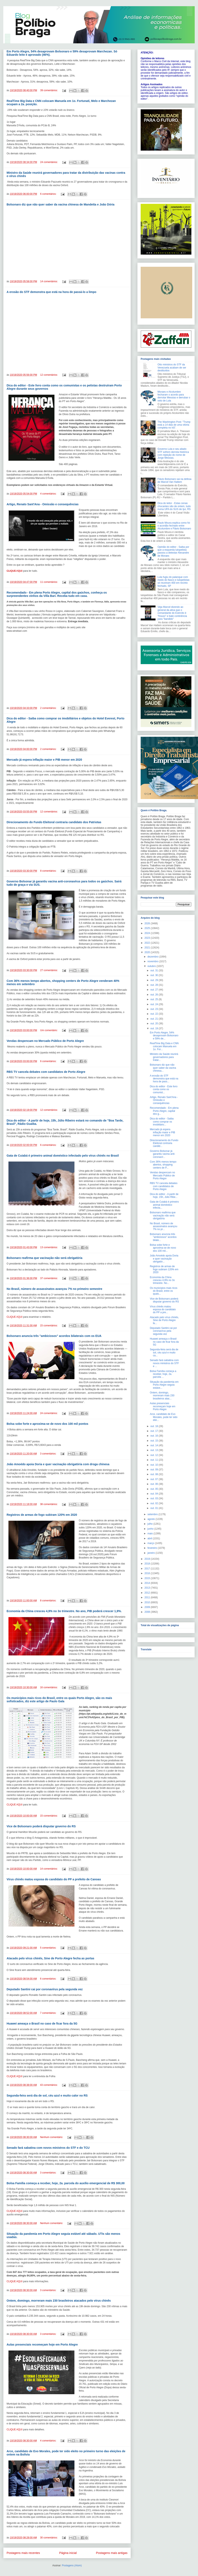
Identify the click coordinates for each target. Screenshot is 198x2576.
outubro (152, 966)
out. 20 (154, 1023)
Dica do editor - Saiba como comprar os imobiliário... (161, 1121)
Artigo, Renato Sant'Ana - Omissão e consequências (43, 504)
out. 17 (154, 1431)
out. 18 (154, 1426)
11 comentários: (49, 582)
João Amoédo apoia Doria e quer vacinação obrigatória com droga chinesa (58, 1464)
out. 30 (154, 975)
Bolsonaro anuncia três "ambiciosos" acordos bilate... (163, 1237)
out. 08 (154, 1474)
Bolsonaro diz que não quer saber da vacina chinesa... (163, 1067)
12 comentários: (49, 374)
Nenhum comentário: (52, 2137)
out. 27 (154, 989)
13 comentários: (49, 1247)
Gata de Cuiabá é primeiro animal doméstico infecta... (164, 1204)
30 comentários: (49, 2537)
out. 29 (154, 980)
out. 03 (154, 1498)
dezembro (153, 956)
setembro (152, 1514)
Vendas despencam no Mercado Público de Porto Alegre (45, 1040)
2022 (148, 942)
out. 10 (154, 1464)
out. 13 (154, 1450)
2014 (148, 1583)
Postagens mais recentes (23, 2553)
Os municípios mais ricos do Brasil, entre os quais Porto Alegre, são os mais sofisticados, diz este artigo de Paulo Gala (59, 1699)
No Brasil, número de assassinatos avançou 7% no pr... (163, 1226)
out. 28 (154, 984)
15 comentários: (49, 1325)
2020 (148, 952)
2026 (148, 923)
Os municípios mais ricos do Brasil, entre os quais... (163, 1291)
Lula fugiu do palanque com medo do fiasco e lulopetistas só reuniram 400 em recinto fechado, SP (174, 581)
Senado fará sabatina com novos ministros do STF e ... (164, 1363)
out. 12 (154, 1455)
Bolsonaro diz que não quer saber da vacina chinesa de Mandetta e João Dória (60, 204)
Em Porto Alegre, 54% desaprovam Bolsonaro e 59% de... (164, 1035)
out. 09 (154, 1469)
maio (150, 1533)
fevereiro (152, 1548)
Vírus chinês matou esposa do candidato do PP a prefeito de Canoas (54, 1879)
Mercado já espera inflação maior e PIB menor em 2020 (44, 759)
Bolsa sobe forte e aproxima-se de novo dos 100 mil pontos (47, 1423)
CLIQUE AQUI (14, 1316)
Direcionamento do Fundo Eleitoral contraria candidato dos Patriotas (54, 822)
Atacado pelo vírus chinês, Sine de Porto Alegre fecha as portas (50, 1958)
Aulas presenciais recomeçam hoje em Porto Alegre (42, 2344)
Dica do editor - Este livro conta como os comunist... (163, 1089)
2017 (148, 1568)
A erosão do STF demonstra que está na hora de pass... (164, 1078)
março (151, 1543)
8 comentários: (48, 870)
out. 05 (154, 1489)
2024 (148, 933)
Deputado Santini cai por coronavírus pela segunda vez (45, 1989)
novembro (153, 961)
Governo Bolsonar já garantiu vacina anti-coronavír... (162, 1154)
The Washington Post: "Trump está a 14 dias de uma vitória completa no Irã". (174, 424)
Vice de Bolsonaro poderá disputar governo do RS (41, 1826)
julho (150, 1523)
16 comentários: (49, 1687)
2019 (148, 1558)
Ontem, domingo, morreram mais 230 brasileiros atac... (162, 1395)
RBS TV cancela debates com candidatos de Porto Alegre (46, 1071)
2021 (148, 947)
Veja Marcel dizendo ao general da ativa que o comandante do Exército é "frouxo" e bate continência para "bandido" (172, 613)
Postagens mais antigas (111, 2553)
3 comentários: (48, 1453)
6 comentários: (48, 193)
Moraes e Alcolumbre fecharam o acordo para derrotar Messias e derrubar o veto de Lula (174, 396)
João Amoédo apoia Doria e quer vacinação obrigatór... (164, 1258)
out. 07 (154, 1479)
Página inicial (68, 2553)
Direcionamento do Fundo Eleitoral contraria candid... (164, 1143)
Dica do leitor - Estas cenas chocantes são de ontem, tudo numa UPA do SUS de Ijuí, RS (174, 506)
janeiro (151, 1552)
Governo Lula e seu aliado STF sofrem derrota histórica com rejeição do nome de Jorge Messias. (173, 453)
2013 (148, 1587)
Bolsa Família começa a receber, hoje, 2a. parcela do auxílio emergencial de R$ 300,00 (66, 2183)
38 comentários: (49, 1504)
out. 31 (154, 970)
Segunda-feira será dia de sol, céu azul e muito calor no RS (47, 2095)
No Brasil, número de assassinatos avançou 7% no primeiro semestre (54, 1288)
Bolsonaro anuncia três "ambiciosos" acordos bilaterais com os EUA (54, 1336)
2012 (148, 1592)
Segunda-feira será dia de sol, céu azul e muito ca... (164, 1352)
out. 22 (154, 1013)
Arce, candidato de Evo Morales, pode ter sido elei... (163, 1417)
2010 (148, 1602)
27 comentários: (49, 970)
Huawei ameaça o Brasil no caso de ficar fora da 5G (42, 2023)
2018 (148, 1563)
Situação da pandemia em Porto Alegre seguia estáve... (164, 1384)
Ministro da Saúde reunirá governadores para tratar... (164, 1057)
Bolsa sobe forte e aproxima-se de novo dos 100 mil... (163, 1247)
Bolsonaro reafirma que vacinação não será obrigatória (44, 1258)
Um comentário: (49, 1030)
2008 (148, 1611)
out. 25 (154, 999)
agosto (151, 1519)
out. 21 (154, 1018)
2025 (148, 928)
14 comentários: (49, 281)
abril (150, 1538)
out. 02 (154, 1503)
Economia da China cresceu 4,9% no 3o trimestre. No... (162, 1280)
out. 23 (154, 1009)
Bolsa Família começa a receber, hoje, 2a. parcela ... (163, 1374)
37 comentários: (49, 1278)
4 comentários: (48, 493)
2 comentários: (48, 708)
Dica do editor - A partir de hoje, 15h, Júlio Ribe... (164, 1195)
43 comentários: (49, 2085)
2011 (148, 1597)
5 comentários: (48, 1947)
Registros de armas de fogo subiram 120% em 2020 (42, 1514)
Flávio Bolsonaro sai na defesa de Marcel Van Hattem (174, 480)
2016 (148, 1573)
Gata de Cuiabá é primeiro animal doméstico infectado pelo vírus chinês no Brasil (63, 1155)
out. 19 (154, 1028)
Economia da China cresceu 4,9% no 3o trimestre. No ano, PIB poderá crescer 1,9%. (64, 1611)
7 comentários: (48, 2013)
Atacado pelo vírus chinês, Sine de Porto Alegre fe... (164, 1320)
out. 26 (154, 994)
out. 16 (154, 1435)
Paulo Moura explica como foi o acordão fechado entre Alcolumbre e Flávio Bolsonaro (174, 525)
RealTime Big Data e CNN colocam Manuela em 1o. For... (164, 1046)
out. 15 (154, 1440)
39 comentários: (49, 90)
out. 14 (154, 1445)
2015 (148, 1578)
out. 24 (154, 1004)
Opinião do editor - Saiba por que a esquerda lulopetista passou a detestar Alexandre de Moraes (173, 551)
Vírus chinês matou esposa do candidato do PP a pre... (163, 1309)
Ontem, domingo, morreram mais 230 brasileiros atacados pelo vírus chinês (59, 2300)
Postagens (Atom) (72, 2565)
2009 (148, 1607)
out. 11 (154, 1459)
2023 (148, 937)
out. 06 (154, 1484)
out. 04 (154, 1493)
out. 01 (154, 1508)
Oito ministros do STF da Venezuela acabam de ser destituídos (172, 367)
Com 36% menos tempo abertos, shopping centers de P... (163, 1164)
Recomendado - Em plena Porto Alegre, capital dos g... (164, 1110)
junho (150, 1528)
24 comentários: (49, 162)
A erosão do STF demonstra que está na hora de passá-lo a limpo (51, 292)
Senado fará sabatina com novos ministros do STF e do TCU (48, 2147)
